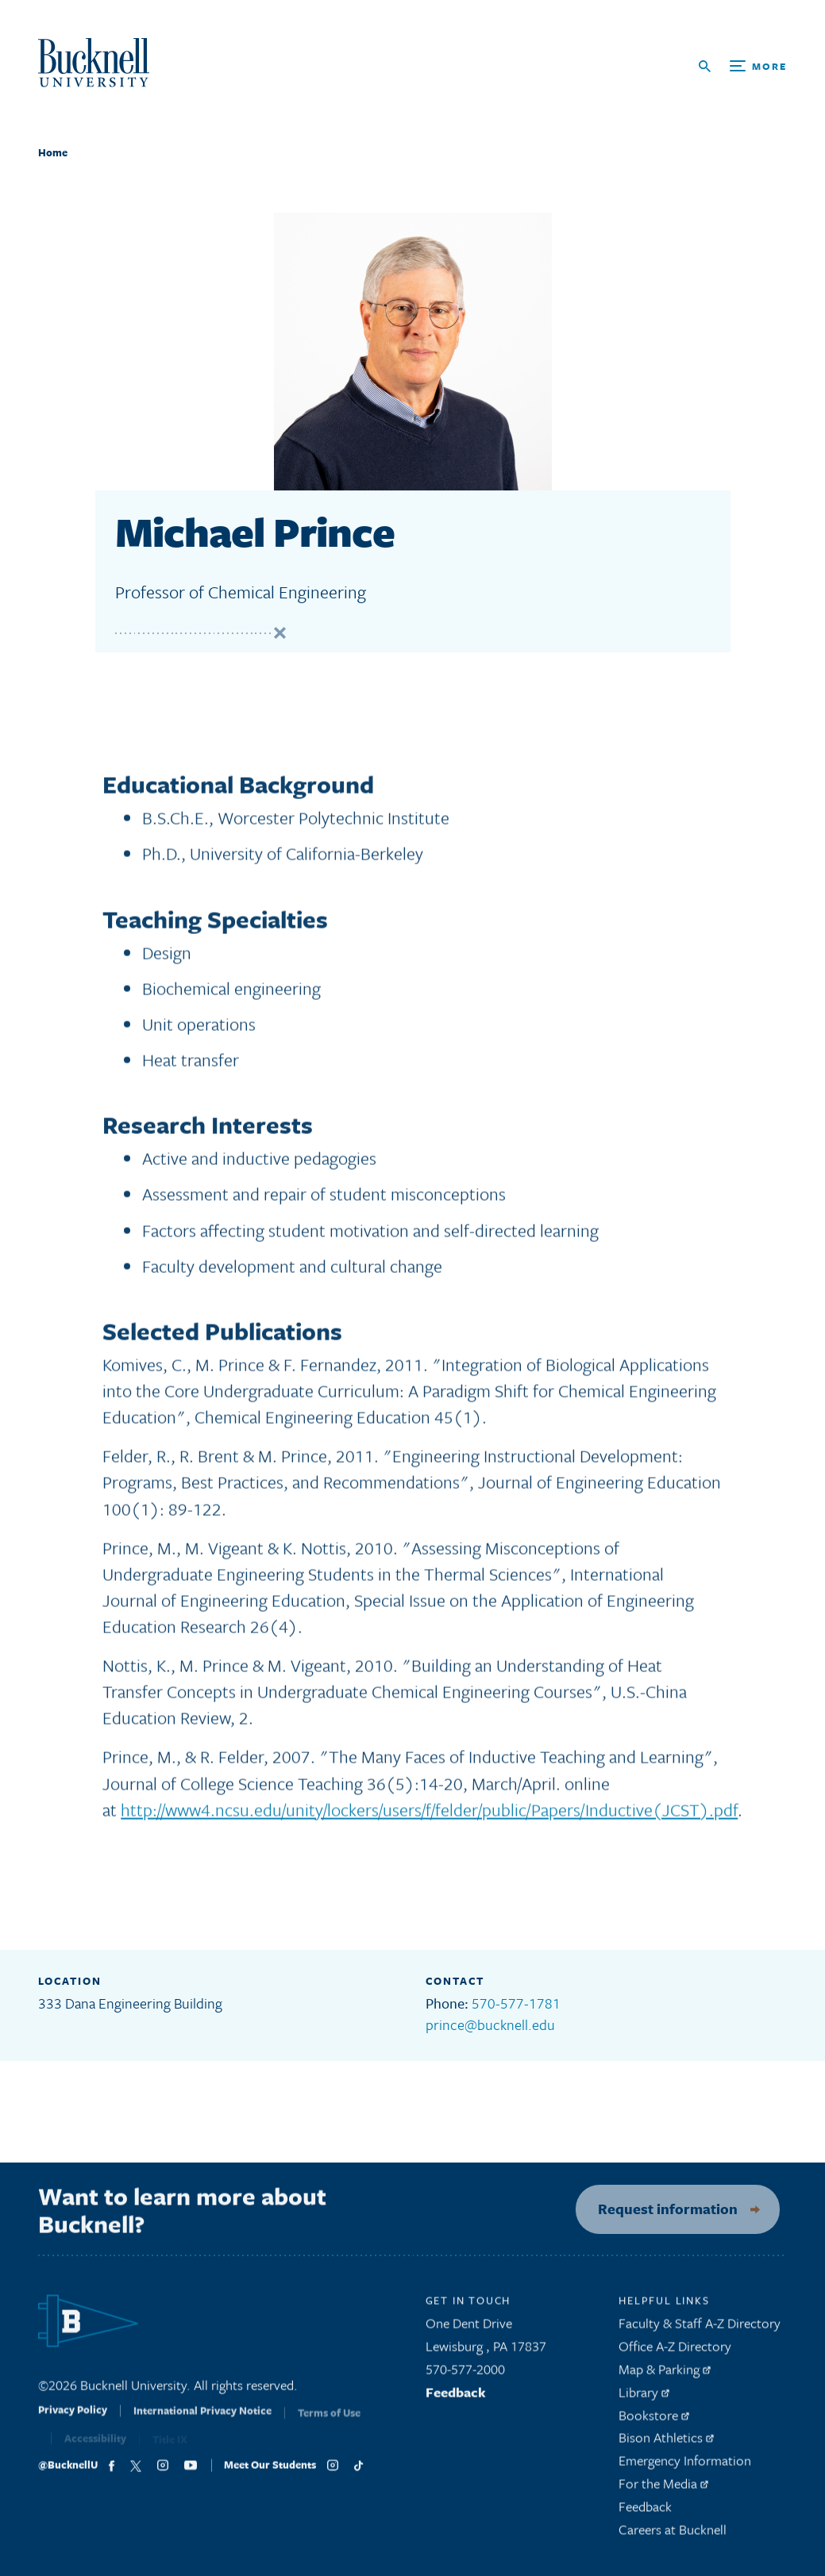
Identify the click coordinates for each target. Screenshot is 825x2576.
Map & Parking (665, 2375)
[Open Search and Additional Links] (743, 66)
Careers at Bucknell (673, 2535)
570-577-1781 (516, 2003)
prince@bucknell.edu (490, 2024)
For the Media (663, 2489)
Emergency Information (685, 2467)
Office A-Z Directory (675, 2353)
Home (52, 152)
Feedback (456, 2398)
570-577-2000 (465, 2375)
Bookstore (654, 2421)
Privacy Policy (72, 2422)
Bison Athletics (666, 2444)
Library (644, 2398)
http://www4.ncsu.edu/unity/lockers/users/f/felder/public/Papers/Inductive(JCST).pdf (429, 1815)
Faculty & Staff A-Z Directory (700, 2330)
